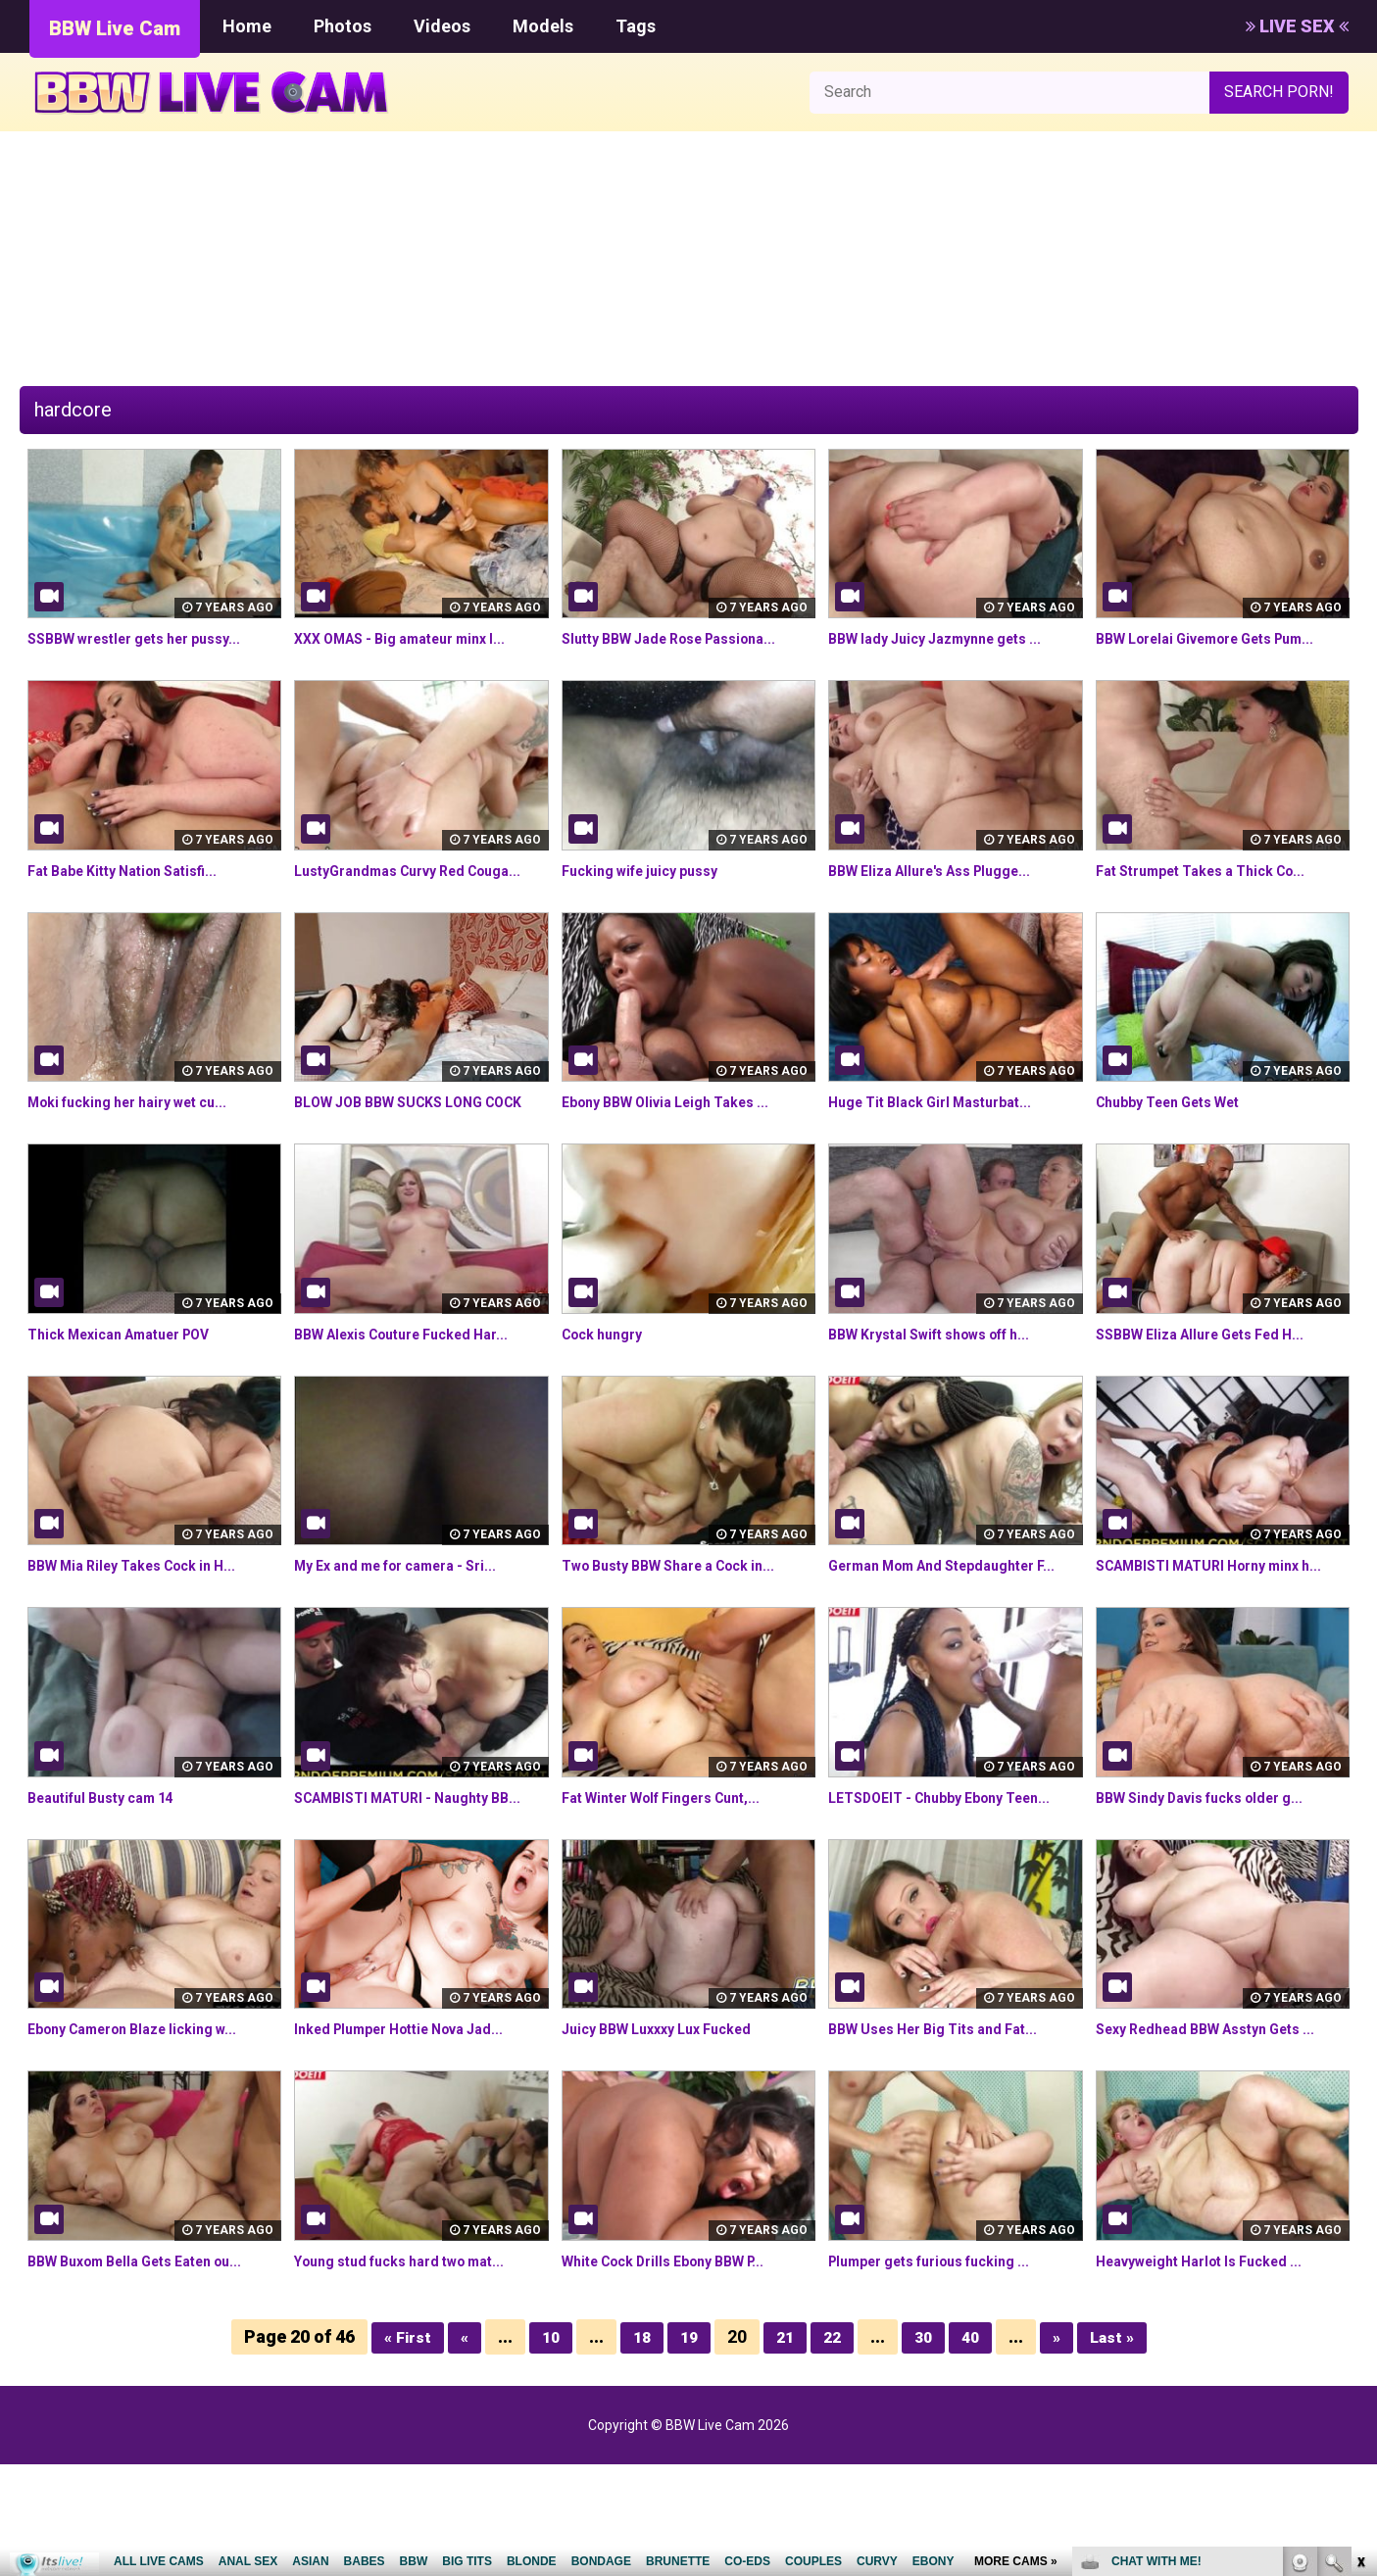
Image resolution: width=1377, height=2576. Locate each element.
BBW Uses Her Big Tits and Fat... (946, 2141)
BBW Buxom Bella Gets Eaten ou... (150, 2372)
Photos (342, 26)
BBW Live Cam (114, 28)
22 (834, 2448)
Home (246, 26)
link (1360, 2270)
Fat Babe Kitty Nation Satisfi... (135, 893)
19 (687, 2448)
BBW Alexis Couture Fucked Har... (417, 1400)
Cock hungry (608, 1400)
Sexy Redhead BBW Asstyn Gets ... (1221, 2141)
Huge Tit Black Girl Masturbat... (942, 1147)
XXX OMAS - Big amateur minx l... (414, 638)
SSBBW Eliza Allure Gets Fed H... (1214, 1400)
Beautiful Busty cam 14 (111, 1886)
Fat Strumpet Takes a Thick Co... (1216, 893)
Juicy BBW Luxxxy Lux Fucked (669, 2141)
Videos (442, 26)
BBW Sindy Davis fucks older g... (1214, 1886)
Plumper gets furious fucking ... (945, 2372)
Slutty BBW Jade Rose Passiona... (685, 638)
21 (785, 2448)
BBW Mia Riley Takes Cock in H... (146, 1633)
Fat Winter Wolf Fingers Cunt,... (676, 1886)
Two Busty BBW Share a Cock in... (685, 1633)
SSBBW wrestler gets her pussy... (150, 638)
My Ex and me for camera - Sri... (411, 1633)
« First (397, 2448)
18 (638, 2448)
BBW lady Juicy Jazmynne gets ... (949, 638)
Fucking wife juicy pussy (651, 893)
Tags (635, 26)
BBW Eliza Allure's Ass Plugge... (944, 893)
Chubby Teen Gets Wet (1180, 1147)
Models (543, 26)
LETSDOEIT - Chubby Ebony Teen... (955, 1886)
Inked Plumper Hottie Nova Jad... (414, 2141)
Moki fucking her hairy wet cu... (142, 1147)
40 (976, 2448)
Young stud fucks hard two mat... (414, 2372)
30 (927, 2448)
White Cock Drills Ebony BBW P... (679, 2372)
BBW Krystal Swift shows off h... (945, 1400)
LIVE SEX (1297, 26)
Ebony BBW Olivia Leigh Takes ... (680, 1147)
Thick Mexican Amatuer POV (133, 1400)
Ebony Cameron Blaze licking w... (147, 2141)
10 (545, 2448)
